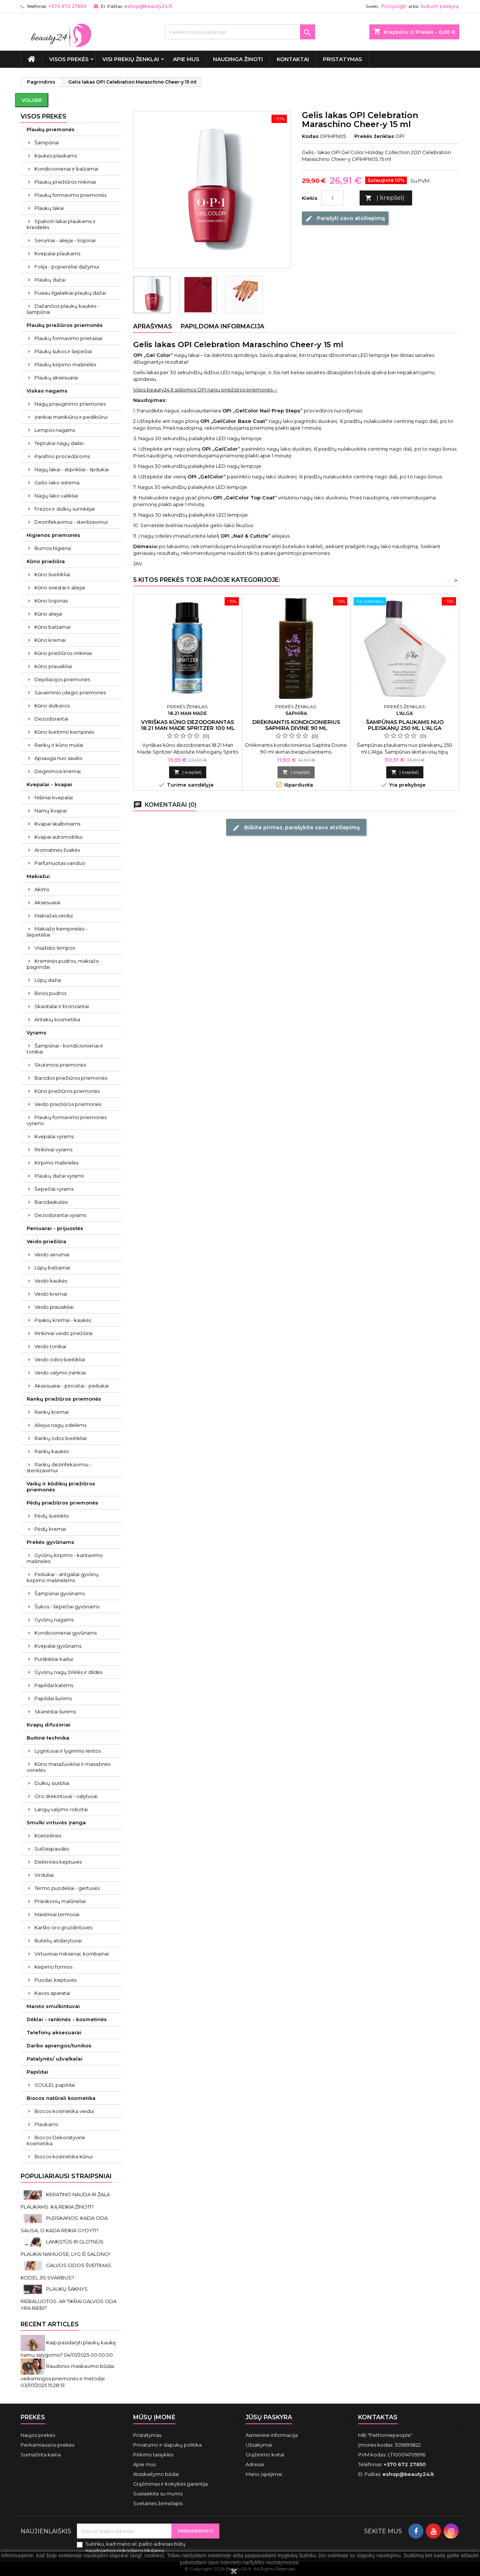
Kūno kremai (50, 640)
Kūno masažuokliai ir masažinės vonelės (68, 1767)
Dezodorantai (51, 719)
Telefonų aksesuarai (54, 2032)
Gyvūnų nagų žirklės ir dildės (68, 1672)
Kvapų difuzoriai (48, 1725)
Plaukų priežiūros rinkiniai (65, 182)
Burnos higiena (52, 548)
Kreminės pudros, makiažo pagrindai (63, 964)
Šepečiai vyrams (54, 1189)
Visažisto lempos (54, 948)
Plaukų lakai (49, 208)
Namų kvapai (50, 811)
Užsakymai (259, 2445)
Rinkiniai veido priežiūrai (63, 1333)
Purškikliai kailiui (53, 1659)
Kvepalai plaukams (57, 253)
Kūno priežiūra (46, 561)
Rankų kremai (51, 1412)
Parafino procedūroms (62, 456)
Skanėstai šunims (55, 1711)
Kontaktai (293, 59)
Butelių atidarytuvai (58, 1941)
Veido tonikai (50, 1346)
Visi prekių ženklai (130, 59)
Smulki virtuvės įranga (56, 1822)
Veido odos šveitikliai (59, 1359)
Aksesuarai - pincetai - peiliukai (71, 1386)
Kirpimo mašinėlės (56, 1163)
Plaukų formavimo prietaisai (68, 338)
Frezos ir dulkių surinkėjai (64, 509)
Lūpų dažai (47, 980)
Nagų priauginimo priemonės (70, 404)
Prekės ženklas (374, 136)
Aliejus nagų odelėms (60, 1425)
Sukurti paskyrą (439, 6)
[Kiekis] (332, 197)
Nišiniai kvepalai (53, 797)
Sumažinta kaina (41, 2455)
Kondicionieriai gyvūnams (65, 1633)
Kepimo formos (53, 1967)
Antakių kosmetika (57, 1019)
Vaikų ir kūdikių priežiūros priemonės (61, 1487)
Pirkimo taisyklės (153, 2455)
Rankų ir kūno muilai (58, 745)
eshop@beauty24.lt (148, 6)
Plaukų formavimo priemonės (70, 195)
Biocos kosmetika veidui (64, 2111)
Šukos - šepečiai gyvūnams (66, 1606)
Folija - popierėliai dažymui (66, 267)
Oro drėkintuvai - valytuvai (66, 1796)
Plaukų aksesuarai (56, 378)
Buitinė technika (48, 1738)
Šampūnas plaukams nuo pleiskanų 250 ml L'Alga (405, 725)
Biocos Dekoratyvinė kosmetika (56, 2140)
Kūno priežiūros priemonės (67, 1091)
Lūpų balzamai (52, 1268)
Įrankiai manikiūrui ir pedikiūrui (71, 417)
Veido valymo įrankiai (60, 1373)
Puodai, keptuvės (55, 1980)
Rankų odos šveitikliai (60, 1438)
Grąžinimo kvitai (265, 2455)
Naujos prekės (38, 2435)
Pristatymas (342, 59)
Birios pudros (50, 993)
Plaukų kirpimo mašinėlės (65, 364)
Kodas (310, 136)
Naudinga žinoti (238, 59)
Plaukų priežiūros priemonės (65, 325)
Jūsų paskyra (269, 2417)
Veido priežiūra (46, 1241)
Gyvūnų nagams (54, 1620)
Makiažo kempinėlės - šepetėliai (57, 932)
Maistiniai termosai (57, 1914)
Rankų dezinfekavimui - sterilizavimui (59, 1467)
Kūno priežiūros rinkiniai (63, 653)
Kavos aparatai (52, 1993)
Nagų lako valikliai (56, 496)
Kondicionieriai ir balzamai (66, 169)
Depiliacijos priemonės (62, 679)
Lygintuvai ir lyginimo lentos (67, 1751)
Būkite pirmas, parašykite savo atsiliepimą (296, 827)
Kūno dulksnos (52, 706)
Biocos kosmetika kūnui (63, 2156)
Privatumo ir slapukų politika (167, 2445)
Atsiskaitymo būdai (156, 2474)
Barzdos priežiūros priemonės (70, 1078)
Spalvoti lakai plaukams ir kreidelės (61, 224)
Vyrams (36, 1032)
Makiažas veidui (53, 916)
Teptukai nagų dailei (59, 443)
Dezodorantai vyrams (60, 1215)
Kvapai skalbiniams (57, 824)
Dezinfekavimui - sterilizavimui (71, 522)
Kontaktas (378, 2417)
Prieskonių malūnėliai (60, 1901)
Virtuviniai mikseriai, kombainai (71, 1954)
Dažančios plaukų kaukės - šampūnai (63, 309)
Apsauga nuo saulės (58, 758)
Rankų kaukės (51, 1451)
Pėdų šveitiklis (51, 1516)
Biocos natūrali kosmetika (61, 2098)
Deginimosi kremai (57, 771)
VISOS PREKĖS (68, 59)
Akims (41, 889)
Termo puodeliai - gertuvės (67, 1888)
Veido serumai (51, 1254)
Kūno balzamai (52, 627)
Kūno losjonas (51, 601)
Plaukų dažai (50, 280)
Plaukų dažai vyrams (59, 1176)
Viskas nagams (47, 391)
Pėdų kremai (50, 1529)
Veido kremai (50, 1294)
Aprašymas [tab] (152, 326)
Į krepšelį (384, 198)
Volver (32, 100)
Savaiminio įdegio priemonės (70, 692)
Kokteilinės (47, 1836)
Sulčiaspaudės (51, 1849)
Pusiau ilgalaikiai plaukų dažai (70, 293)
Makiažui (38, 876)
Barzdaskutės (51, 1202)
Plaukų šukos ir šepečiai (63, 351)
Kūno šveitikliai (52, 574)
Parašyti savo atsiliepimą (345, 218)
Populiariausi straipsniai (66, 2176)
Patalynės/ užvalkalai (54, 2059)
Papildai (37, 2072)
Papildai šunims (53, 1698)
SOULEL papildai (54, 2085)
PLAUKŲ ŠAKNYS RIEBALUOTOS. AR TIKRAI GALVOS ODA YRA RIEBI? (69, 2298)
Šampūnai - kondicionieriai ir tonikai (65, 1049)
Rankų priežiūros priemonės (64, 1399)
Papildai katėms (53, 1685)
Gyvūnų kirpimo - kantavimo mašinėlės (65, 1558)
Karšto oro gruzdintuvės (63, 1927)
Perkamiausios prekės (47, 2445)
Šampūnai (46, 142)
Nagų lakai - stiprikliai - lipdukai (71, 469)
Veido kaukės (50, 1281)
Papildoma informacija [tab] (222, 326)
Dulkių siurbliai (51, 1783)
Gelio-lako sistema (57, 483)
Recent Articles (50, 2324)
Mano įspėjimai (264, 2474)
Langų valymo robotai (61, 1809)
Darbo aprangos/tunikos (59, 2046)
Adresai (255, 2464)
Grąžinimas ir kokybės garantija (170, 2484)
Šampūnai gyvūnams (59, 1593)
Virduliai (44, 1875)
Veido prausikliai (54, 1307)
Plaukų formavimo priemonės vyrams (66, 1120)
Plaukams (46, 2124)
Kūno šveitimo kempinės (64, 732)
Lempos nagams (54, 430)
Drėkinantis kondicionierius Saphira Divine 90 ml (296, 725)
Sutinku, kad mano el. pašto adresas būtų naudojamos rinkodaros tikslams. (136, 2547)
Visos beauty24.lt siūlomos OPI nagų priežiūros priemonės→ (205, 390)
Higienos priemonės (53, 535)
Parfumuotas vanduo (59, 863)
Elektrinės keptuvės (58, 1862)
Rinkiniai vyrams (53, 1149)
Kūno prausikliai (53, 666)
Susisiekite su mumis (158, 2494)
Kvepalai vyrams (54, 1136)
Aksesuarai (47, 902)
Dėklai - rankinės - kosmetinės (67, 2019)
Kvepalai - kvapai (49, 784)
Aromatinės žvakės (57, 850)
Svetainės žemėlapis (158, 2503)
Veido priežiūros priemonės (67, 1104)
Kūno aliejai (48, 614)
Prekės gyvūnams (50, 1542)
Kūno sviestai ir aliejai (59, 587)
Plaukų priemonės (51, 129)
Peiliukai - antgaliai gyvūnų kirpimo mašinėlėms (63, 1577)
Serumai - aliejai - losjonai (65, 240)
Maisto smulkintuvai (53, 2006)
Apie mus (186, 59)
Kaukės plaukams (55, 156)
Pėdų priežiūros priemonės (62, 1503)
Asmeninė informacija (272, 2435)
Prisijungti (393, 6)
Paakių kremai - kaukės (62, 1320)
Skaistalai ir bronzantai (61, 1006)
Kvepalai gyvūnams (57, 1646)
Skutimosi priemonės (60, 1065)
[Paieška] (240, 31)
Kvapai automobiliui (58, 837)
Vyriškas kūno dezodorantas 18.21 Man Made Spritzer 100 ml (188, 725)
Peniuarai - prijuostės (55, 1228)
